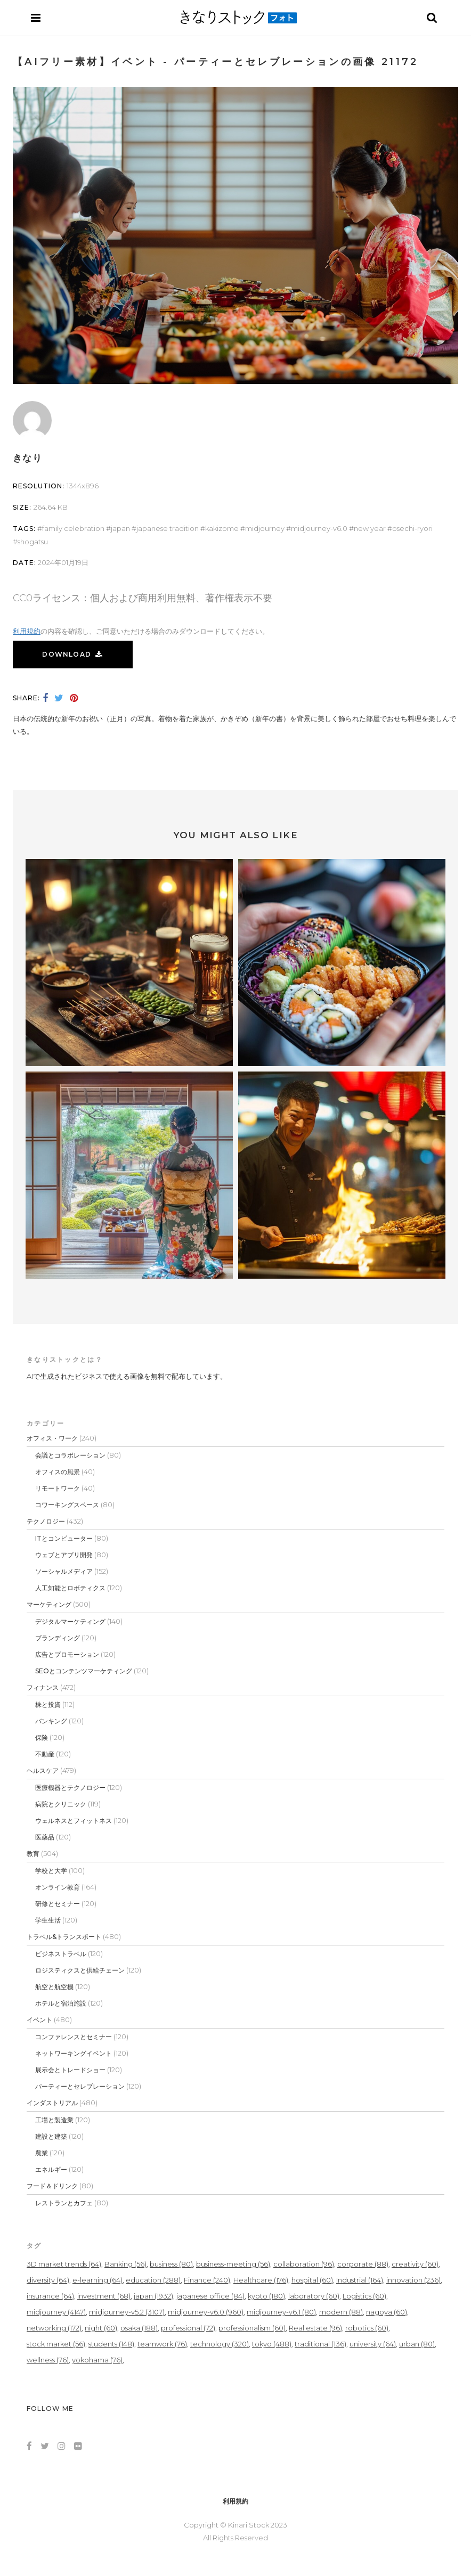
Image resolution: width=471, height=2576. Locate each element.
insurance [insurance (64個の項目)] (50, 2296)
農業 (41, 2153)
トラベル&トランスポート (64, 1937)
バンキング (51, 1721)
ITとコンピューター (64, 1538)
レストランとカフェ (64, 2203)
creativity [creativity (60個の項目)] (415, 2264)
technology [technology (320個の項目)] (219, 2344)
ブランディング (57, 1638)
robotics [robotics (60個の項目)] (366, 2328)
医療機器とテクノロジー (70, 1788)
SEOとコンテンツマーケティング (83, 1671)
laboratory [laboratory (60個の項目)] (313, 2296)
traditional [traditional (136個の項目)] (320, 2344)
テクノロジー (46, 1521)
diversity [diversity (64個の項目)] (48, 2280)
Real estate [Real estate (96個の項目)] (315, 2328)
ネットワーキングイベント (73, 2053)
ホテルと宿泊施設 (60, 2003)
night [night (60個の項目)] (101, 2328)
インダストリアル (52, 2103)
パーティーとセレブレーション (80, 2086)
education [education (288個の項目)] (153, 2280)
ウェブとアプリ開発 (64, 1555)
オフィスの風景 (57, 1472)
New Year (370, 528)
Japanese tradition (167, 528)
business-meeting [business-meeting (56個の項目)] (233, 2264)
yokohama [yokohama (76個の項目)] (97, 2360)
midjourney (265, 528)
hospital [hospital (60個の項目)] (312, 2280)
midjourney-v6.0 (319, 528)
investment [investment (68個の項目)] (104, 2296)
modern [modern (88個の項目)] (341, 2312)
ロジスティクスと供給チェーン (80, 1970)
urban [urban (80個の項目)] (417, 2344)
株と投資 (48, 1704)
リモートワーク (57, 1488)
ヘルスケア (43, 1770)
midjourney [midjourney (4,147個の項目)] (56, 2312)
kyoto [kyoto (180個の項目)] (266, 2296)
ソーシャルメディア (64, 1571)
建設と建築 (51, 2136)
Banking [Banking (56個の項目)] (125, 2264)
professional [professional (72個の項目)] (188, 2328)
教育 (33, 1854)
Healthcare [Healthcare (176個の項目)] (260, 2280)
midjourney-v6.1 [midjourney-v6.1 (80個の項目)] (281, 2312)
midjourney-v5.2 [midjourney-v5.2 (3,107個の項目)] (127, 2312)
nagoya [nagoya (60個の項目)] (386, 2312)
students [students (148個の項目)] (111, 2344)
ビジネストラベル (60, 1954)
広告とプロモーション (67, 1654)
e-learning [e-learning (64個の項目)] (97, 2280)
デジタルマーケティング (70, 1621)
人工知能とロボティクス (70, 1588)
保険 (41, 1737)
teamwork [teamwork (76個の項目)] (162, 2344)
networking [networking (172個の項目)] (54, 2328)
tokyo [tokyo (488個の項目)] (271, 2344)
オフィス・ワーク (52, 1438)
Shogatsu (33, 541)
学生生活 (48, 1920)
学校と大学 (51, 1871)
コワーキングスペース (67, 1505)
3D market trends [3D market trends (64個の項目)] (64, 2264)
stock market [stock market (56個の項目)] (56, 2344)
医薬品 (44, 1837)
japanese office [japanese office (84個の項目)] (210, 2296)
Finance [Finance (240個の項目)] (207, 2280)
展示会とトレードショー (70, 2070)
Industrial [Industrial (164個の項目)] (359, 2280)
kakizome (222, 528)
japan (120, 528)
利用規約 (26, 631)
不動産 (44, 1754)
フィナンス (43, 1687)
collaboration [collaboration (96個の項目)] (303, 2264)
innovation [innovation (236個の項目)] (413, 2280)
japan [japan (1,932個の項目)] (153, 2296)
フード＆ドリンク (52, 2186)
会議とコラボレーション (70, 1455)
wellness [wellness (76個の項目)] (48, 2360)
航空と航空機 (54, 1987)
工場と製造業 (54, 2120)
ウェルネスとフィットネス (73, 1821)
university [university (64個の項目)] (373, 2344)
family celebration (73, 528)
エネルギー (51, 2169)
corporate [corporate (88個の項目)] (362, 2264)
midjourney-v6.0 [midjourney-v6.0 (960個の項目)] (205, 2312)
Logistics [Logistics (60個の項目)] (364, 2296)
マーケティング (49, 1604)
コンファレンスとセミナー (73, 2037)
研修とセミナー (57, 1904)
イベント (39, 2020)
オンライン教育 (57, 1887)
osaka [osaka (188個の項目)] (139, 2328)
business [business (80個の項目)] (171, 2264)
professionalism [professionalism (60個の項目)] (252, 2328)
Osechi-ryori (412, 528)
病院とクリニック (60, 1804)
